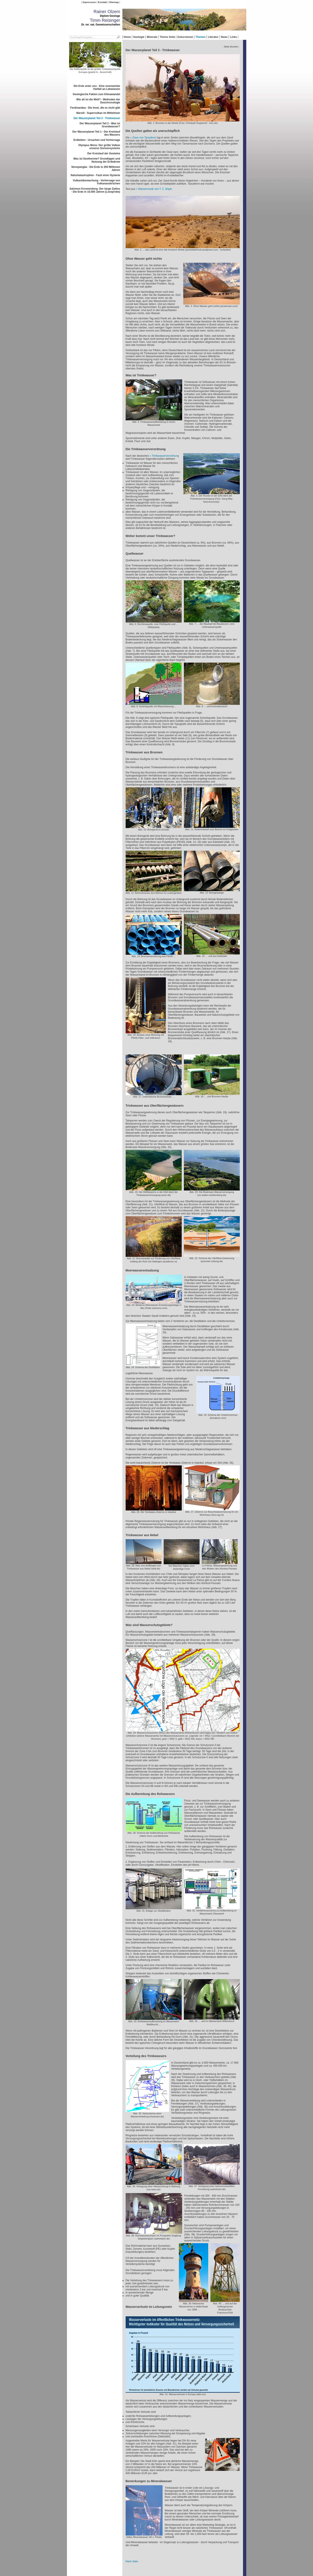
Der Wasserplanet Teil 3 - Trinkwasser (96, 118)
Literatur (213, 37)
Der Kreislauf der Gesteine (103, 153)
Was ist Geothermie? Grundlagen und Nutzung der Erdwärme (96, 160)
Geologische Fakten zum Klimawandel (96, 94)
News (224, 37)
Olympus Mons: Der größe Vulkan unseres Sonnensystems (99, 147)
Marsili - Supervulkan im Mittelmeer (98, 112)
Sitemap (114, 2)
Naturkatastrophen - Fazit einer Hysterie (95, 175)
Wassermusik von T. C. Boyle (155, 188)
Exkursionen (185, 37)
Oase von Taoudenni (144, 137)
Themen (200, 37)
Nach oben (132, 2561)
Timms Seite (167, 37)
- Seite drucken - (231, 46)
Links (233, 37)
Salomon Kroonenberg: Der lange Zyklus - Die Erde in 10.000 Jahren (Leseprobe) (95, 190)
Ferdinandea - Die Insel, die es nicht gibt (95, 107)
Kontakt (102, 2)
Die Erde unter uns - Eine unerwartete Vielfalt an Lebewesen (96, 87)
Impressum (89, 2)
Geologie (138, 37)
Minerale (152, 37)
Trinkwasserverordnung (165, 455)
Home (127, 37)
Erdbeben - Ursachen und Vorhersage (96, 139)
